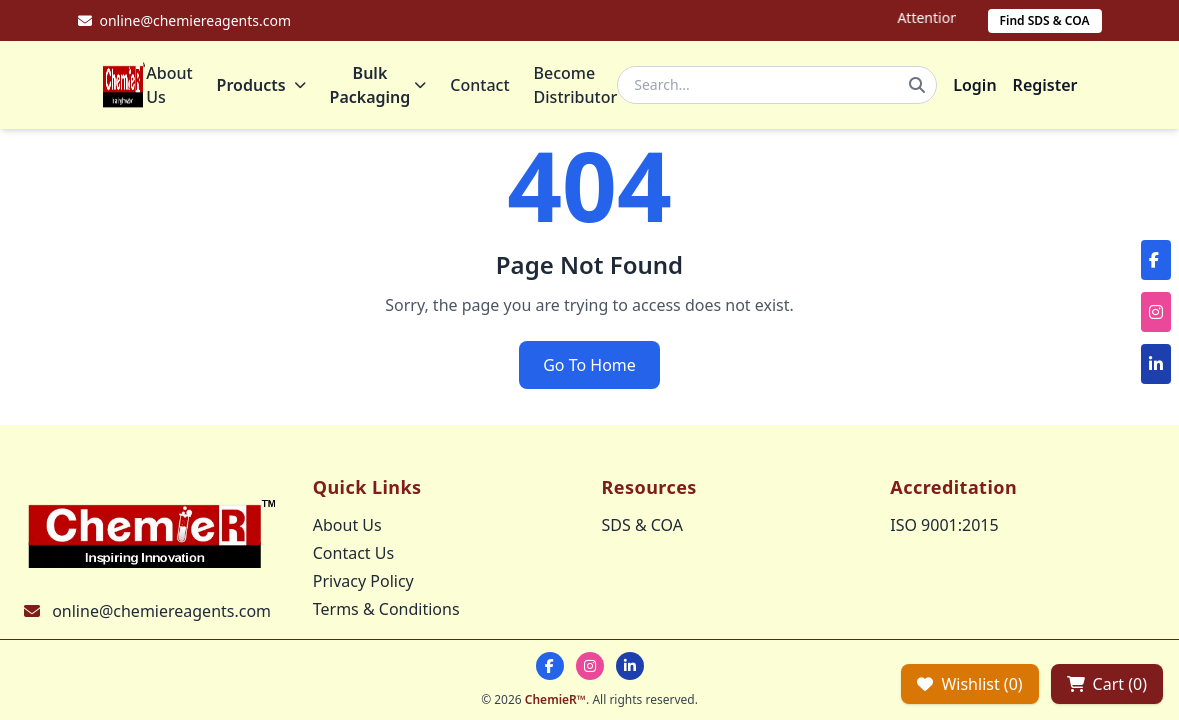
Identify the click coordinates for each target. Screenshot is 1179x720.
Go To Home (589, 365)
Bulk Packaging (378, 85)
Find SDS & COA (1045, 20)
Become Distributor (576, 85)
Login (974, 85)
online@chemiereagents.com (161, 611)
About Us (169, 85)
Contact (479, 85)
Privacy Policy (363, 581)
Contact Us (353, 553)
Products (261, 85)
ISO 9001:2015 (944, 525)
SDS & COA (642, 525)
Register (1045, 85)
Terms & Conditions (386, 609)
